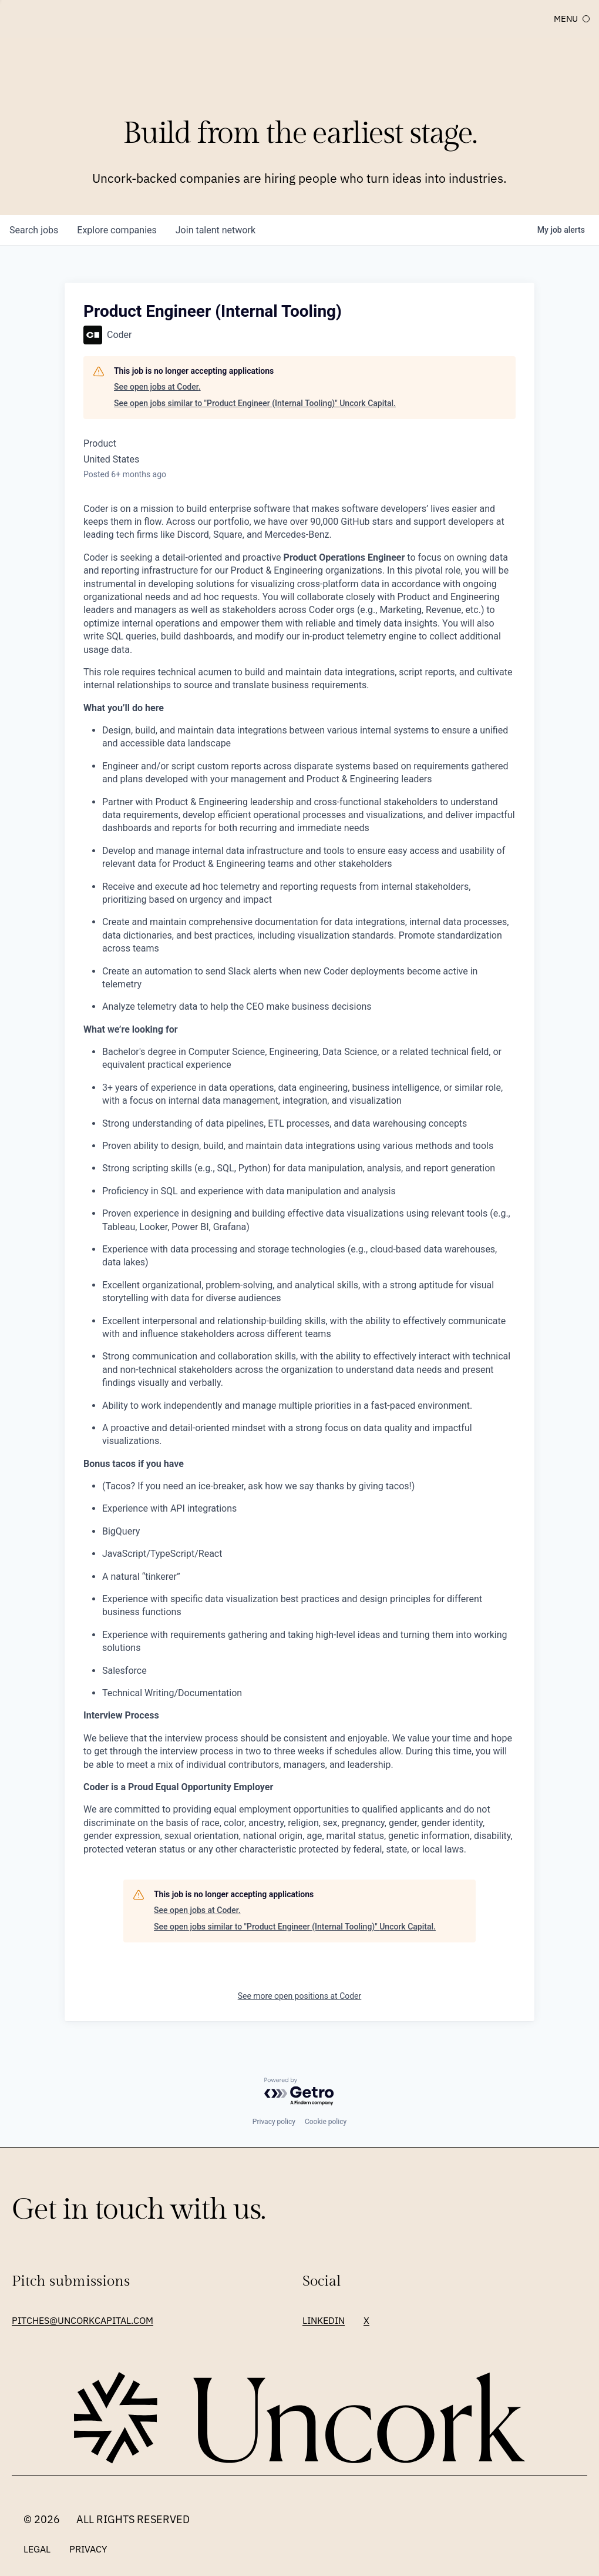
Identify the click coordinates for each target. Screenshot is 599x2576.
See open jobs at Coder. (157, 386)
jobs (33, 230)
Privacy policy (274, 2122)
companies (116, 230)
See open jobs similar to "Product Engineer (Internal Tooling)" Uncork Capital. (255, 403)
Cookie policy (325, 2122)
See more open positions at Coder (300, 1996)
